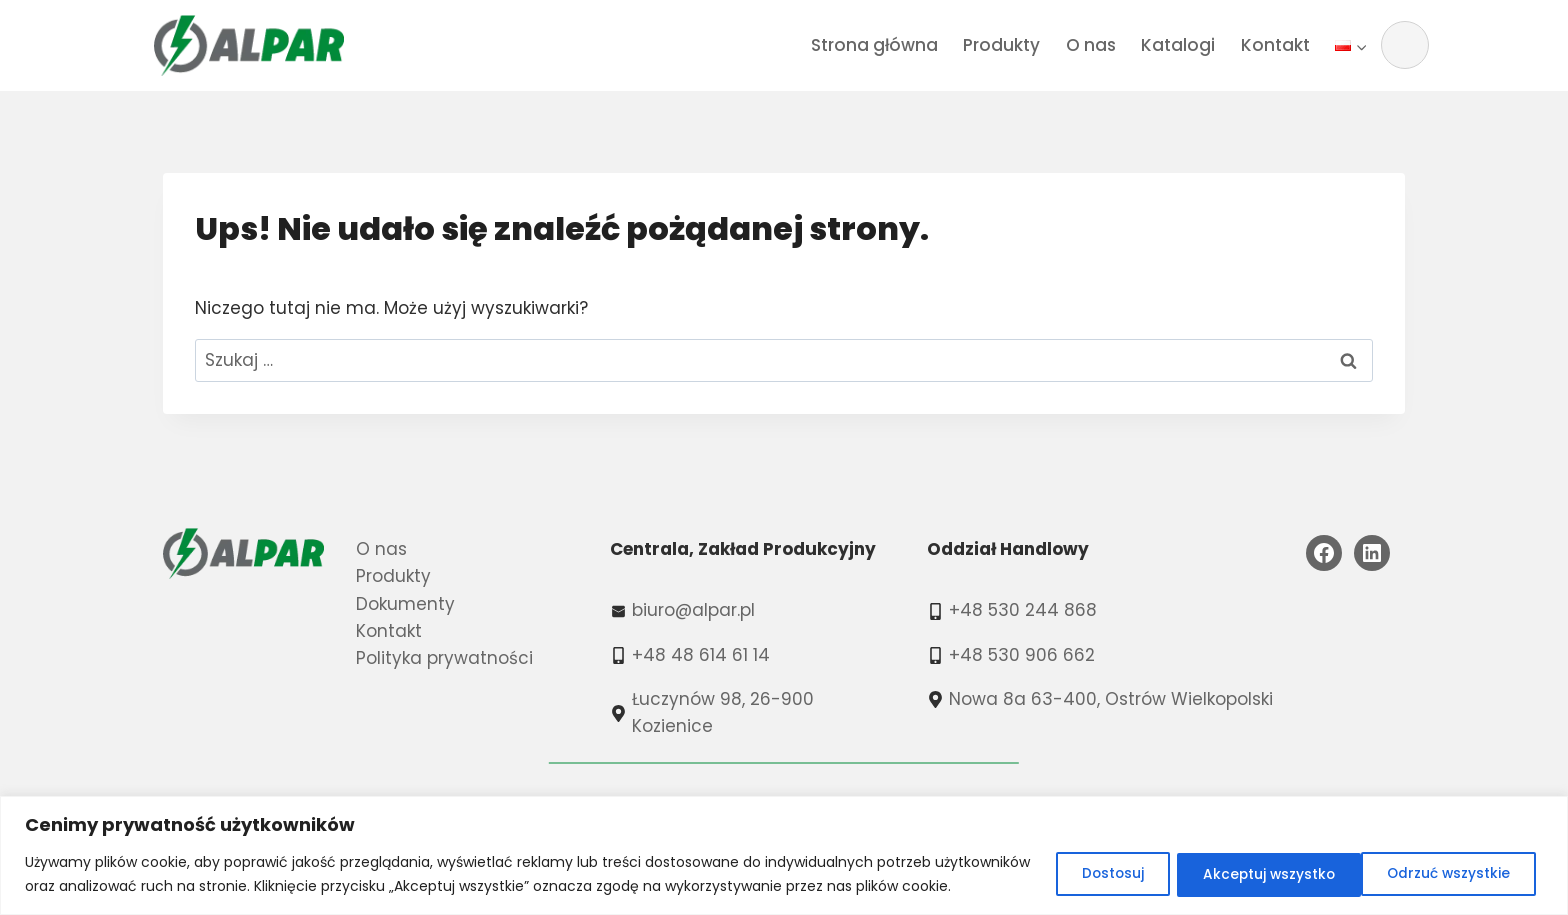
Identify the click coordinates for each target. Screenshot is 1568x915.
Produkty (1001, 45)
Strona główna (874, 45)
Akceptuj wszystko (1446, 862)
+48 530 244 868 (1023, 610)
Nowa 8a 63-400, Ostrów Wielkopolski (1111, 699)
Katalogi (1178, 45)
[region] (784, 843)
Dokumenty (405, 604)
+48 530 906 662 (1022, 655)
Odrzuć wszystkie (1250, 862)
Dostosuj (1090, 862)
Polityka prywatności (444, 658)
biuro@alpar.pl (693, 610)
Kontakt (1275, 45)
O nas (1091, 45)
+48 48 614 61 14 (701, 655)
